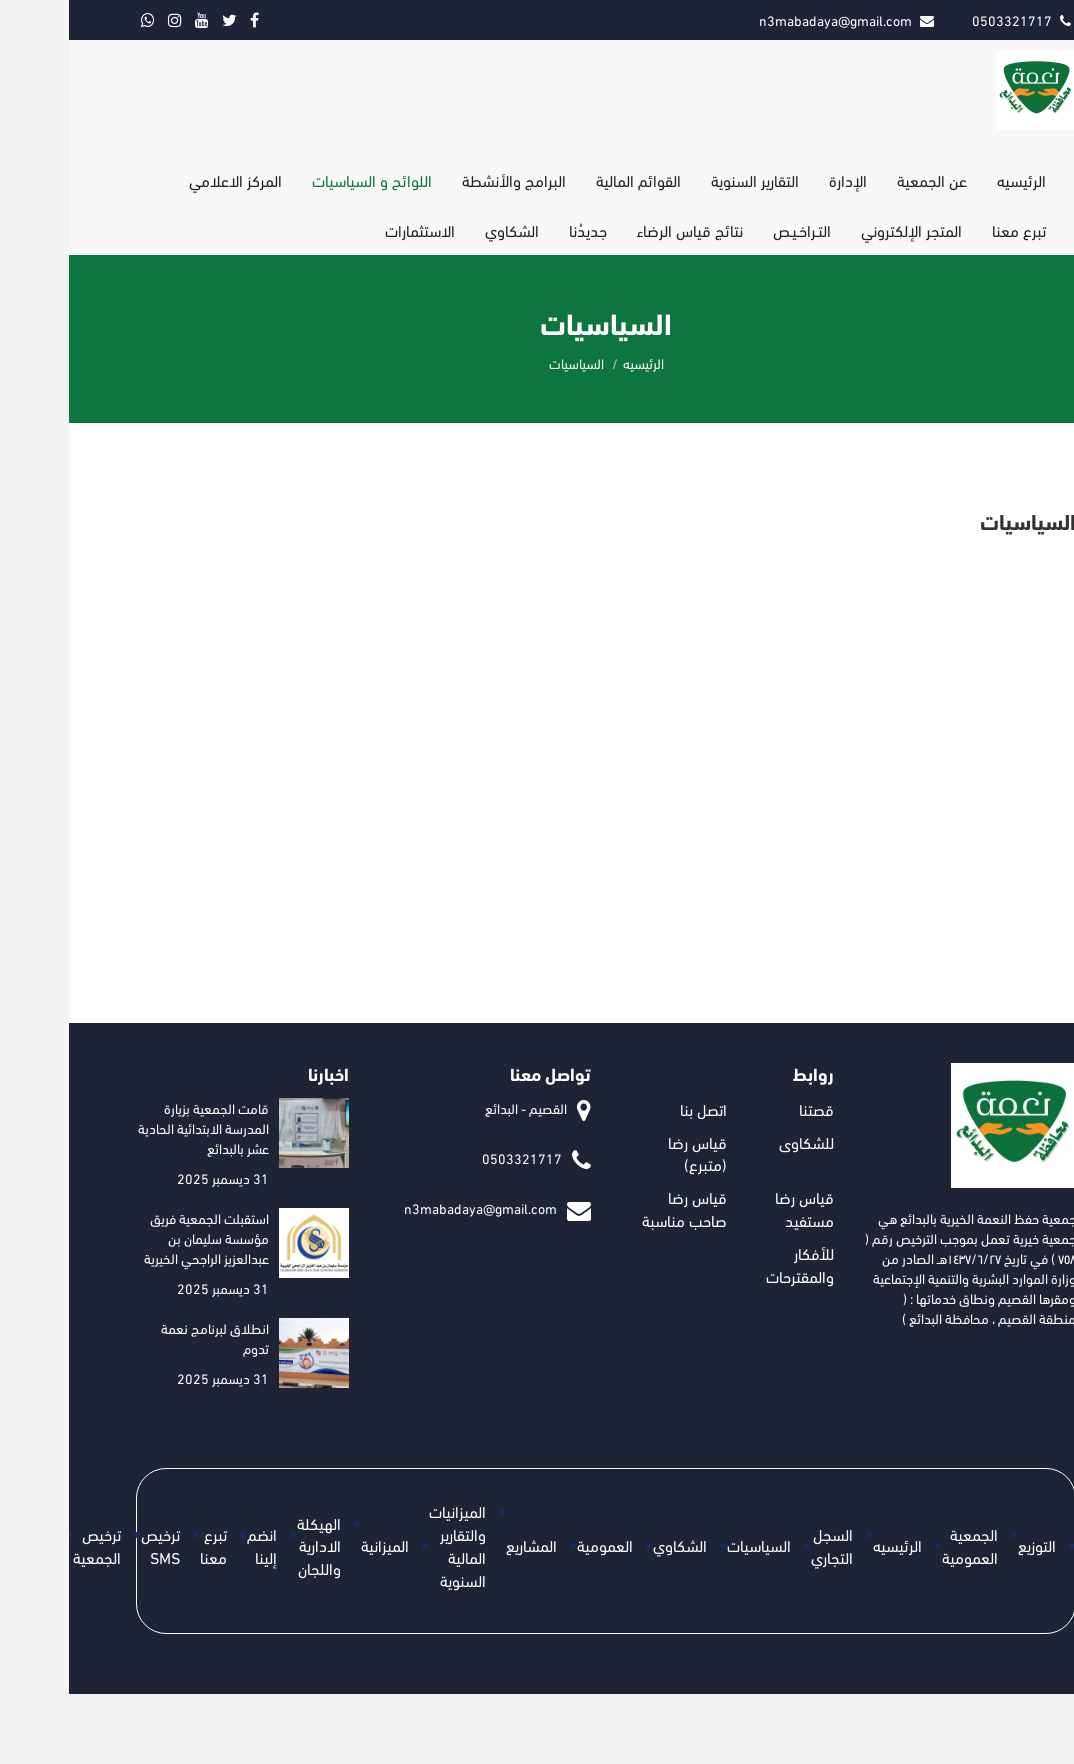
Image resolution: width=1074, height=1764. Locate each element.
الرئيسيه (952, 179)
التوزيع (968, 1544)
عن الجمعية (863, 179)
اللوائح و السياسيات (303, 179)
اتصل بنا (634, 1108)
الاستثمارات (351, 229)
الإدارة (779, 179)
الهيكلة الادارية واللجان (250, 1545)
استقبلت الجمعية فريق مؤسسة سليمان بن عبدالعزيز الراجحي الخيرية (137, 1237)
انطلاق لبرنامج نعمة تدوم (146, 1337)
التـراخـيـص (733, 229)
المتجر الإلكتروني (842, 229)
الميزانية (316, 1544)
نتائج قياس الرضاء (621, 229)
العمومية (536, 1544)
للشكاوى (737, 1141)
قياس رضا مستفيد (735, 1208)
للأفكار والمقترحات (731, 1264)
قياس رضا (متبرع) (628, 1153)
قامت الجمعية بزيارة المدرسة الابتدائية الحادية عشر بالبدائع (134, 1127)
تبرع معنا (950, 229)
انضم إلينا (193, 1545)
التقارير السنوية (686, 179)
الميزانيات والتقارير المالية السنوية (388, 1545)
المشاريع (462, 1544)
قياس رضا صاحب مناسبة (615, 1208)
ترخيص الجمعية (28, 1545)
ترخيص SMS (91, 1545)
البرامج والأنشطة (445, 179)
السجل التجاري (763, 1545)
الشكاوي (443, 229)
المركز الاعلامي (166, 179)
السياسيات (690, 1544)
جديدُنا (519, 229)
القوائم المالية (569, 179)
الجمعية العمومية (901, 1545)
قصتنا (747, 1108)
